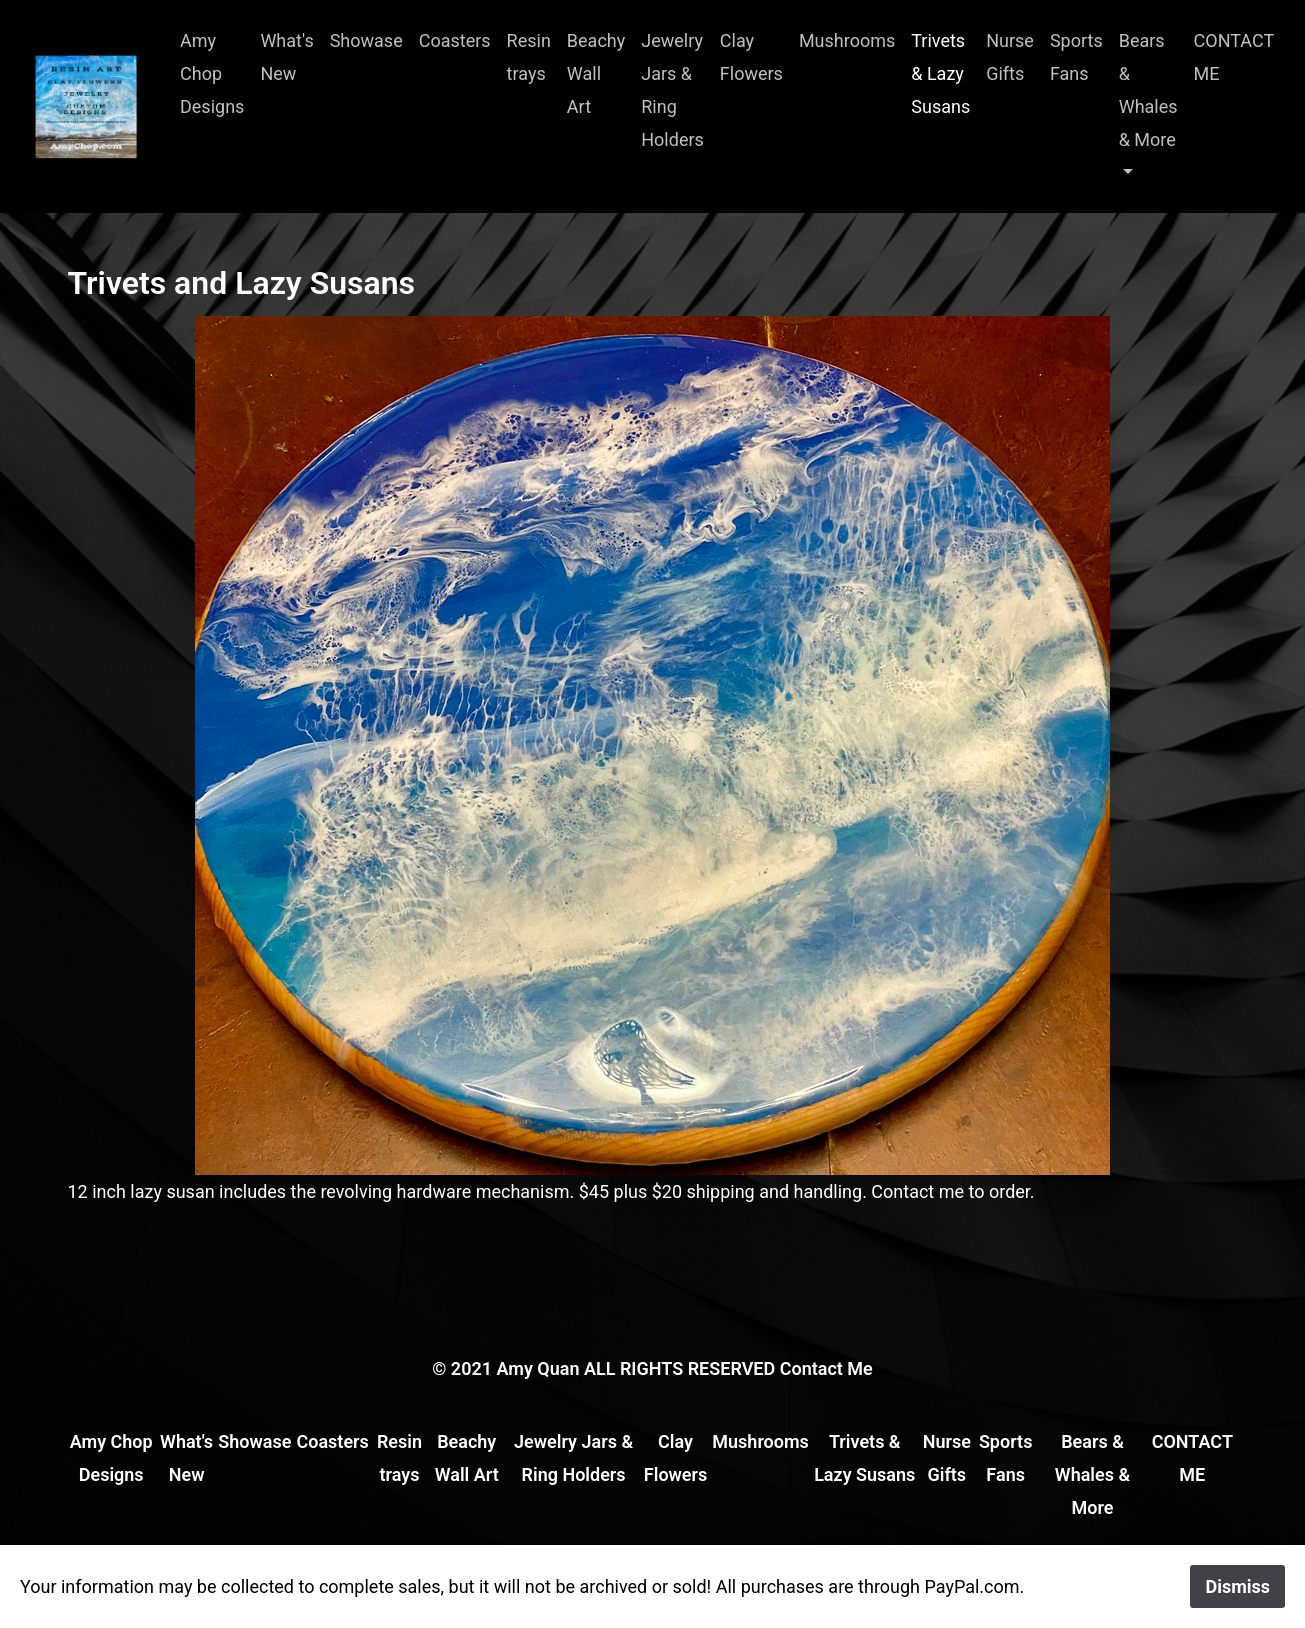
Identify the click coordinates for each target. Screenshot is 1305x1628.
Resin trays (529, 57)
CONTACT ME (1234, 57)
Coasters (455, 40)
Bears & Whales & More (1148, 90)
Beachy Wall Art (596, 73)
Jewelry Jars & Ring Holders (672, 90)
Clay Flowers (751, 57)
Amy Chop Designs (212, 73)
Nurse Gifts (1010, 57)
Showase (366, 40)
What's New (286, 57)
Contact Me (826, 1368)
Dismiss (1237, 1586)
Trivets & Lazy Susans (940, 73)
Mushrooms (847, 40)
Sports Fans (1076, 57)
